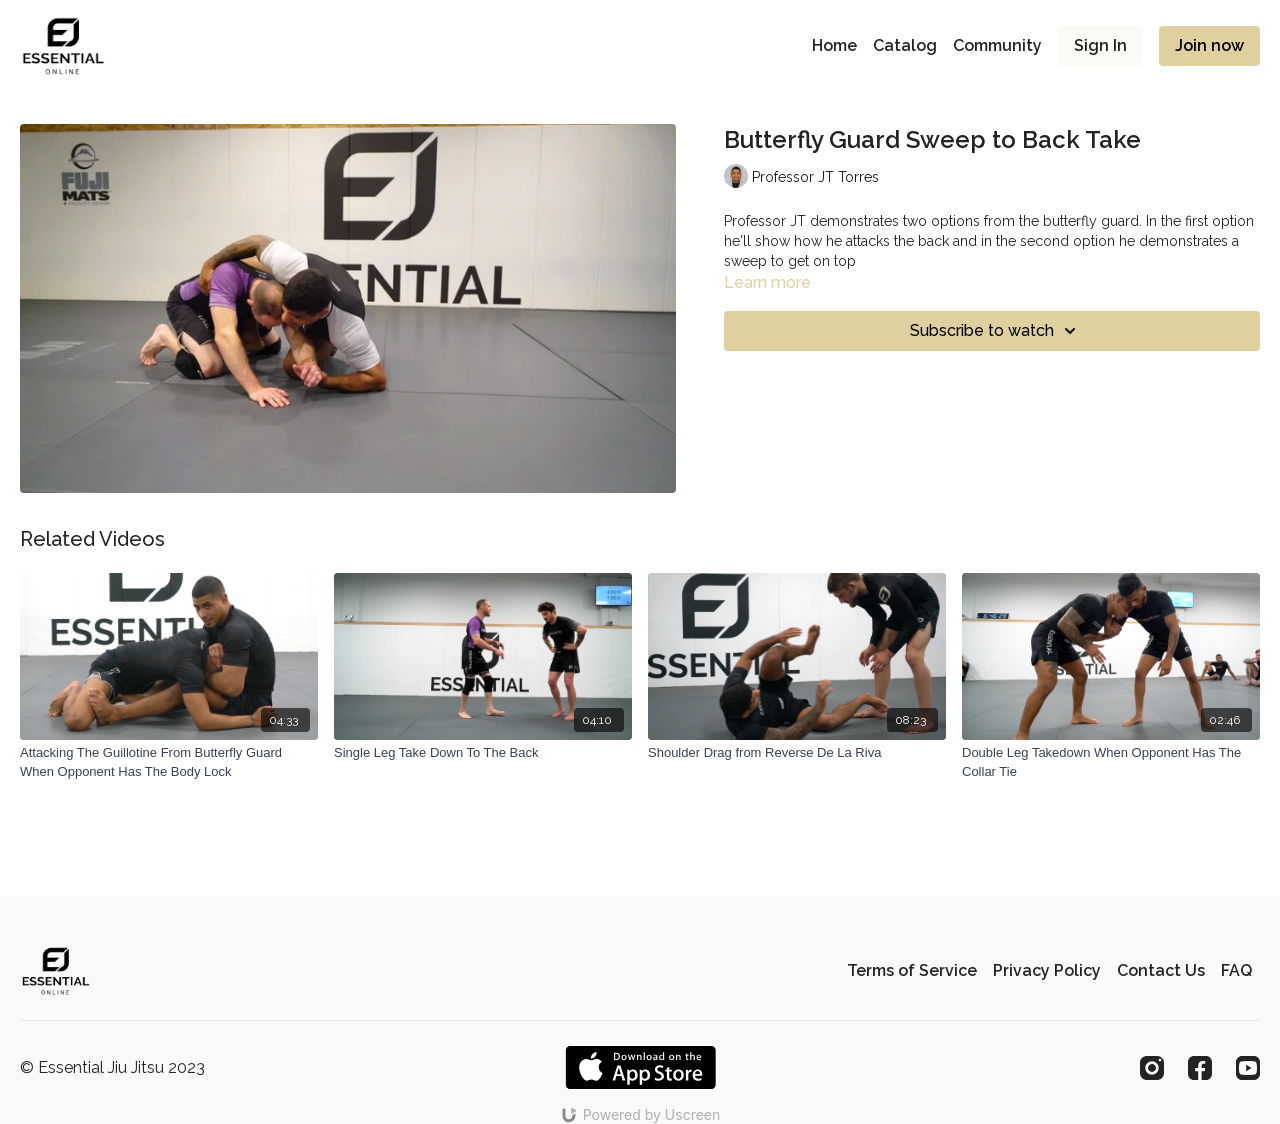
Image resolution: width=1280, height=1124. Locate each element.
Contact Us (1161, 970)
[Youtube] (1248, 1068)
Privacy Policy (1047, 970)
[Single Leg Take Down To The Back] (483, 753)
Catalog (905, 45)
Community (997, 45)
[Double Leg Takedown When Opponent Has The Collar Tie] (1111, 762)
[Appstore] (640, 1067)
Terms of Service (912, 970)
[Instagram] (1152, 1068)
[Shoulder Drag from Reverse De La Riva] (797, 753)
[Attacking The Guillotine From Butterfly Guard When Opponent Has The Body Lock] (169, 762)
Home (834, 45)
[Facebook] (1200, 1068)
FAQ (1236, 970)
